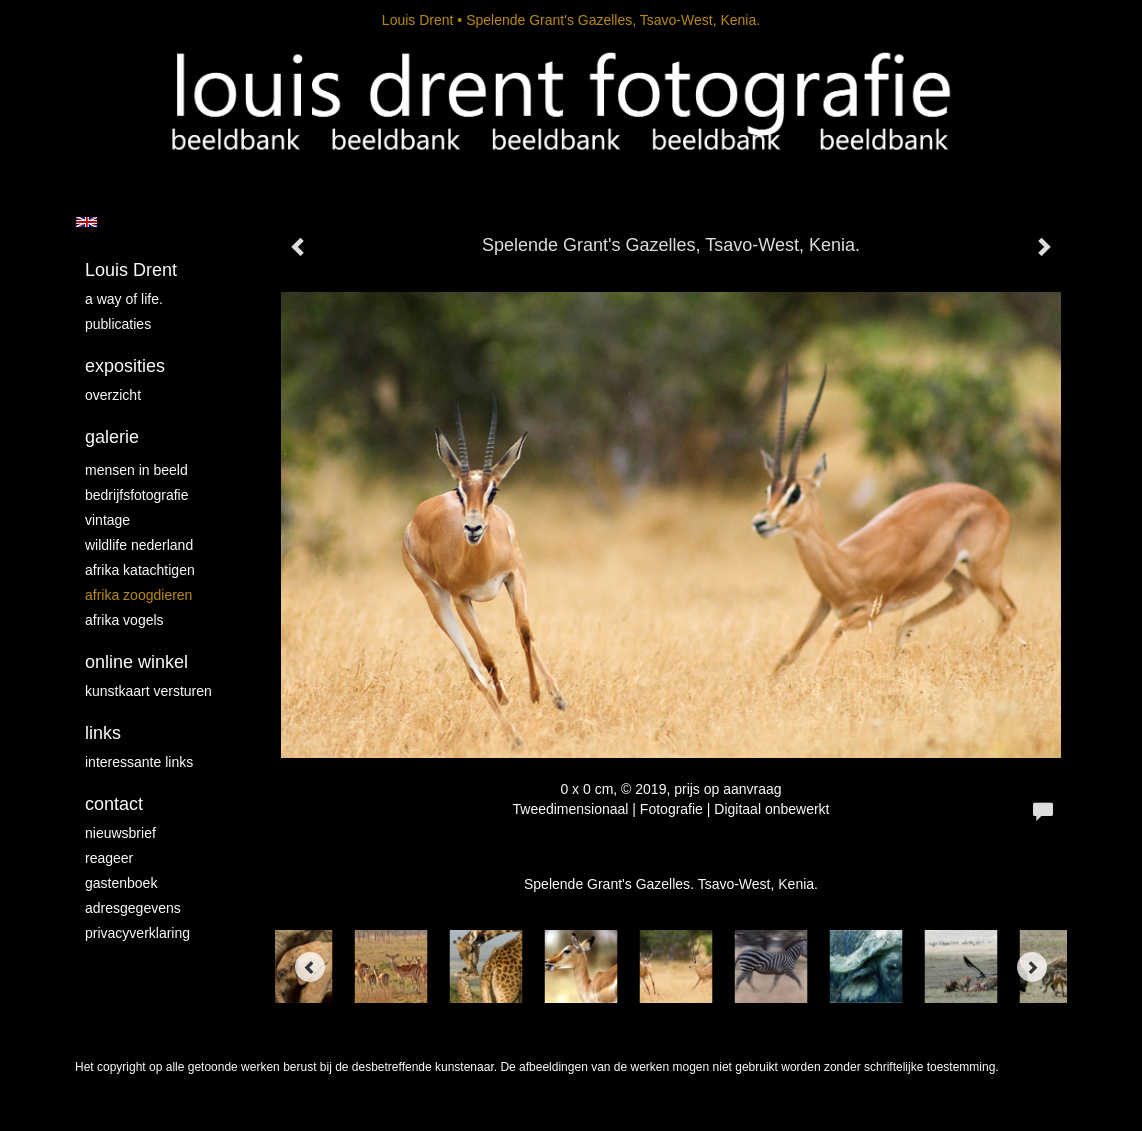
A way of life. (124, 299)
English (86, 222)
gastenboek (121, 883)
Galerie (112, 437)
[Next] (1032, 967)
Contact (114, 804)
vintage (107, 520)
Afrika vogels (124, 620)
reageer (109, 858)
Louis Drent (418, 20)
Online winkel (136, 662)
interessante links (139, 762)
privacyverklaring (137, 933)
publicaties (118, 324)
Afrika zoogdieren (138, 595)
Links (103, 733)
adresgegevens (133, 908)
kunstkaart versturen (148, 691)
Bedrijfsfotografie (137, 495)
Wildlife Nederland (139, 545)
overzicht (113, 395)
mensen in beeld (136, 470)
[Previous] (310, 967)
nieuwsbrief (120, 833)
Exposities (125, 366)
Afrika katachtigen (140, 570)
